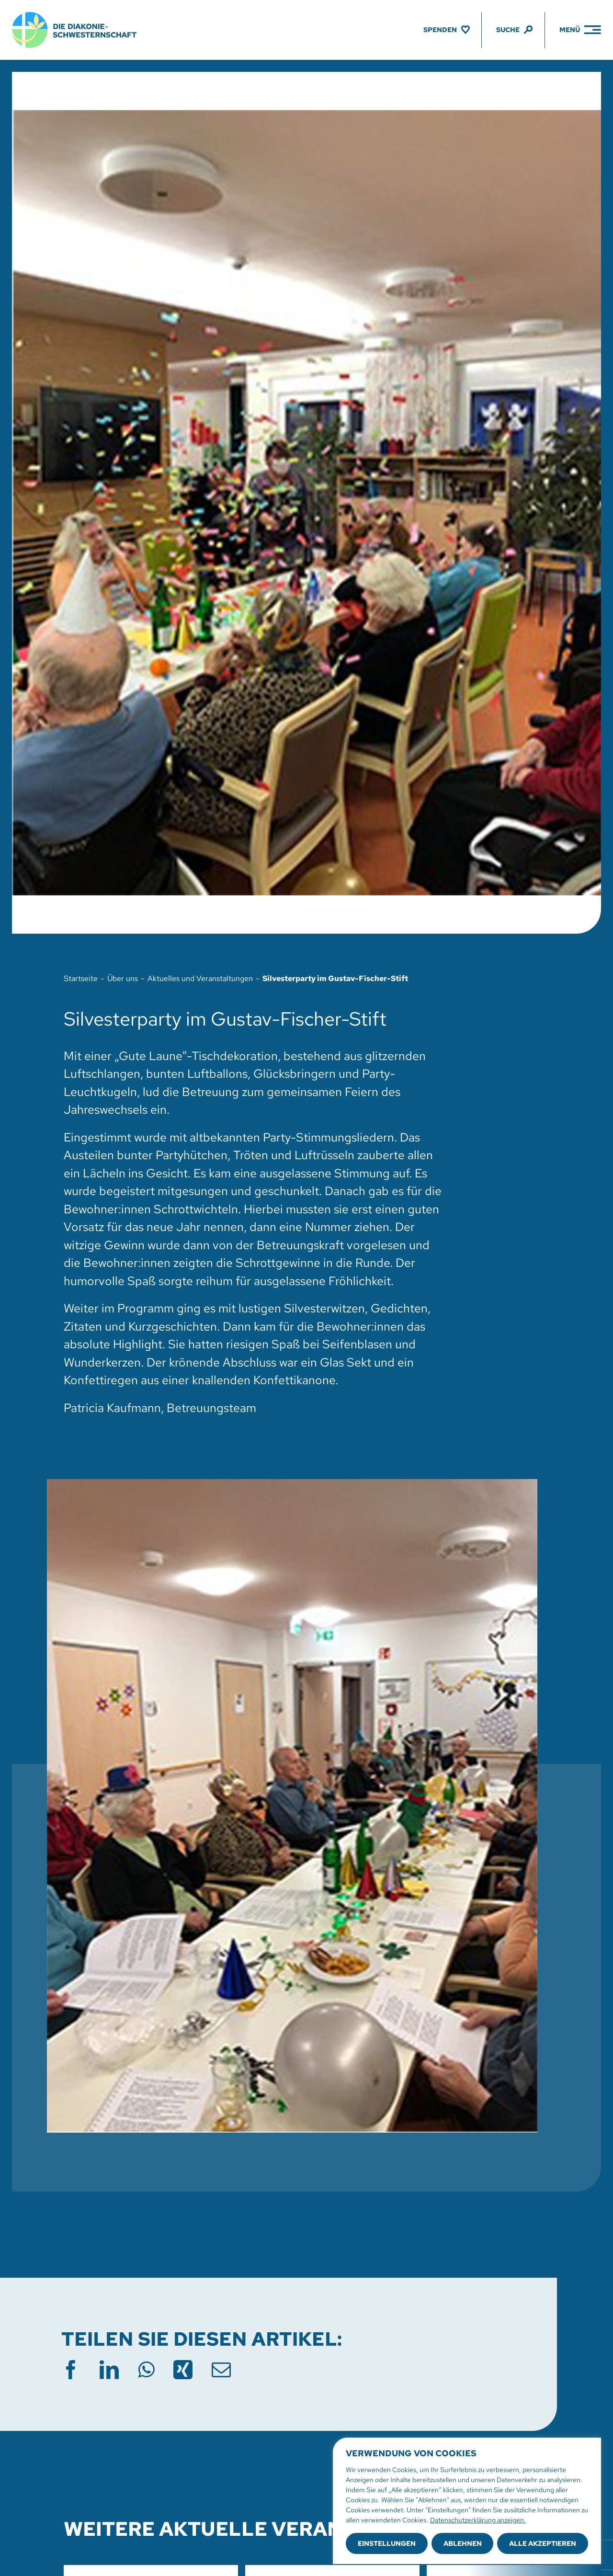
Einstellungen (387, 2543)
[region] (467, 2501)
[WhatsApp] (146, 2370)
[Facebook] (71, 2370)
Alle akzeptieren (542, 2543)
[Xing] (183, 2370)
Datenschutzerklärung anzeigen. (478, 2520)
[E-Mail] (221, 2370)
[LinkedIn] (109, 2370)
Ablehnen (462, 2543)
